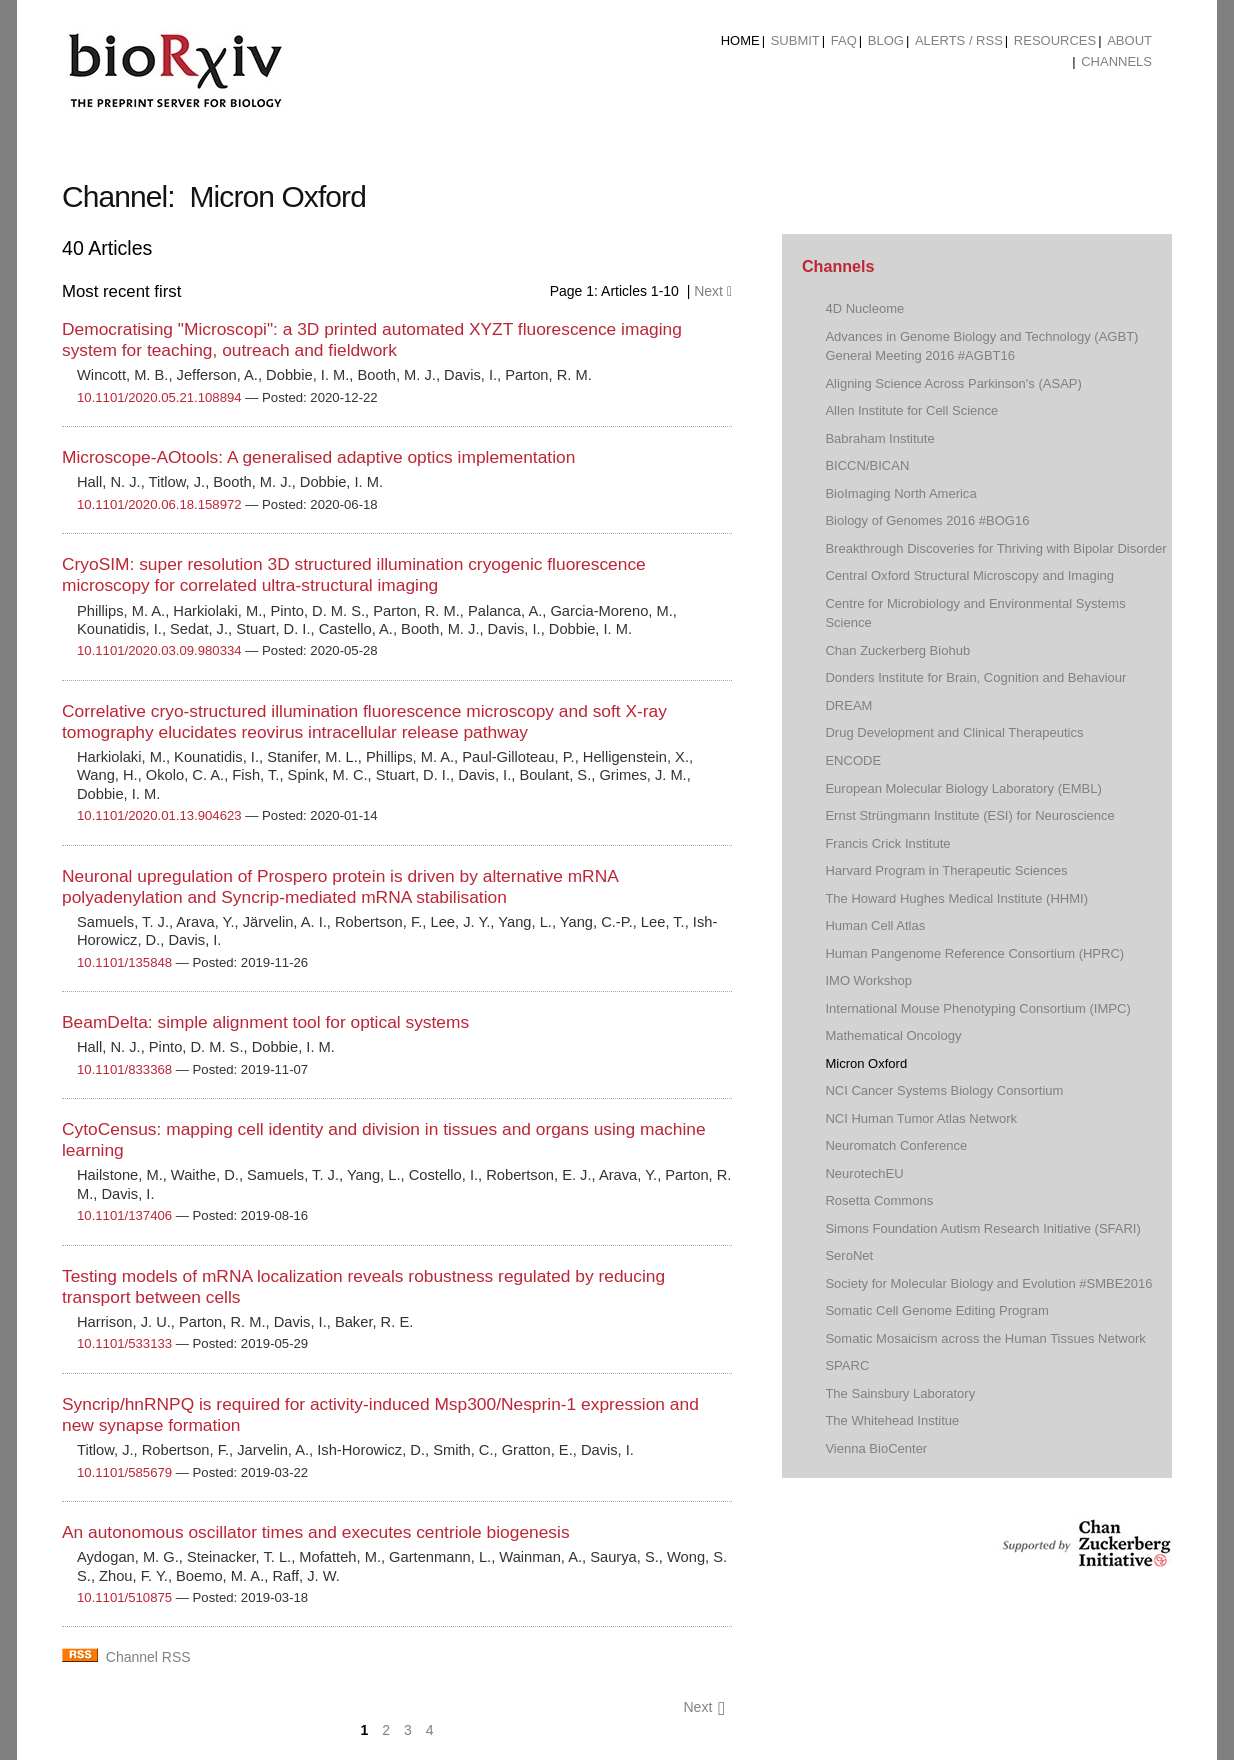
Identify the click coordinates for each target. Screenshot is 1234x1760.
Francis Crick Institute (887, 843)
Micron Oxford (866, 1063)
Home (740, 40)
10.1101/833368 (124, 1069)
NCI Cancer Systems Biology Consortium (944, 1090)
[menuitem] (740, 41)
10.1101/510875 (124, 1597)
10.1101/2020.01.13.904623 (159, 815)
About (1129, 40)
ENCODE (853, 760)
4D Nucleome (864, 308)
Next (713, 291)
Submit (795, 40)
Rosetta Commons (879, 1200)
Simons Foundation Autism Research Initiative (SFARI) (982, 1228)
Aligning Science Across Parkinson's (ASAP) (953, 383)
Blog (886, 40)
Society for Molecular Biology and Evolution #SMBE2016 (988, 1283)
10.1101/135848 (124, 962)
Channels (1116, 61)
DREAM (848, 705)
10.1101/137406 (124, 1215)
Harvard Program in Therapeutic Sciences (946, 870)
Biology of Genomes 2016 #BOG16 (927, 520)
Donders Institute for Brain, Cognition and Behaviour (975, 677)
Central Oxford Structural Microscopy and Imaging (969, 575)
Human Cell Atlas (875, 925)
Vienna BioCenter (876, 1448)
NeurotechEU (864, 1173)
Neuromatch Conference (896, 1145)
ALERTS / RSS (959, 40)
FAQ (844, 40)
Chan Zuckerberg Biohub (897, 650)
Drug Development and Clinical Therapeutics (954, 732)
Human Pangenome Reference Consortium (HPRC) (974, 953)
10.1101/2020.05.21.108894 (159, 397)
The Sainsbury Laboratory (900, 1393)
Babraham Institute (879, 438)
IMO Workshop (868, 980)
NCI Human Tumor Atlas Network (921, 1118)
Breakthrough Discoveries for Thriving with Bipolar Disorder (995, 548)
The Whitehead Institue (892, 1420)
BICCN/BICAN (867, 465)
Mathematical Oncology (893, 1035)
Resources (1055, 40)
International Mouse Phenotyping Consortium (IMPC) (977, 1008)
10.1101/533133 (124, 1343)
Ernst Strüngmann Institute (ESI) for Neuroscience (969, 815)
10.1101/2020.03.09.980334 (159, 650)
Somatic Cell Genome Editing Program (937, 1310)
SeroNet (849, 1255)
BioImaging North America (900, 493)
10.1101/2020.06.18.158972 (159, 504)
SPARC (847, 1365)
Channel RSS (148, 1657)
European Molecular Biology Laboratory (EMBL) (963, 788)
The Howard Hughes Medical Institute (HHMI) (956, 898)
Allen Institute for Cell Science (911, 410)
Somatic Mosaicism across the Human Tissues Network (985, 1338)
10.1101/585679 (124, 1472)
